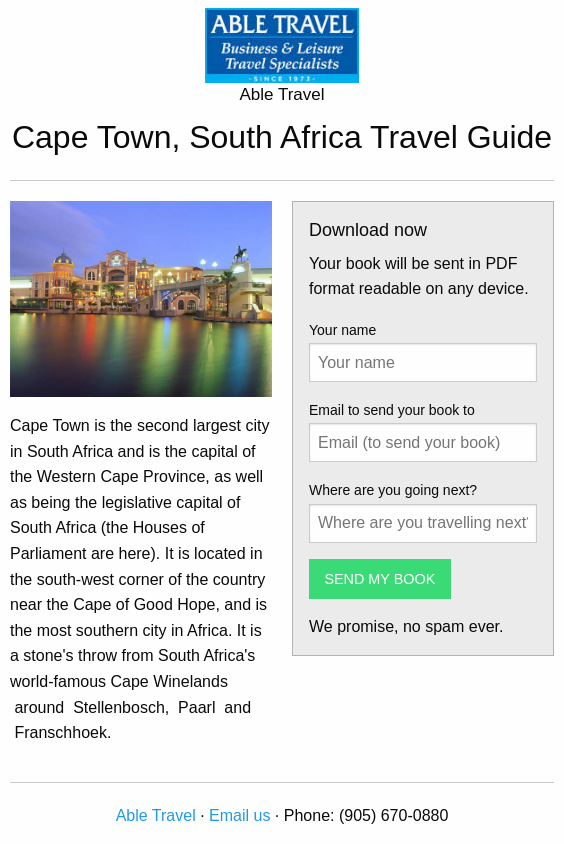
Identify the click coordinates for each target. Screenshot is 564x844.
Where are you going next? (393, 490)
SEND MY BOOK (379, 579)
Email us (239, 815)
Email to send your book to (392, 410)
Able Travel (156, 815)
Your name (342, 330)
